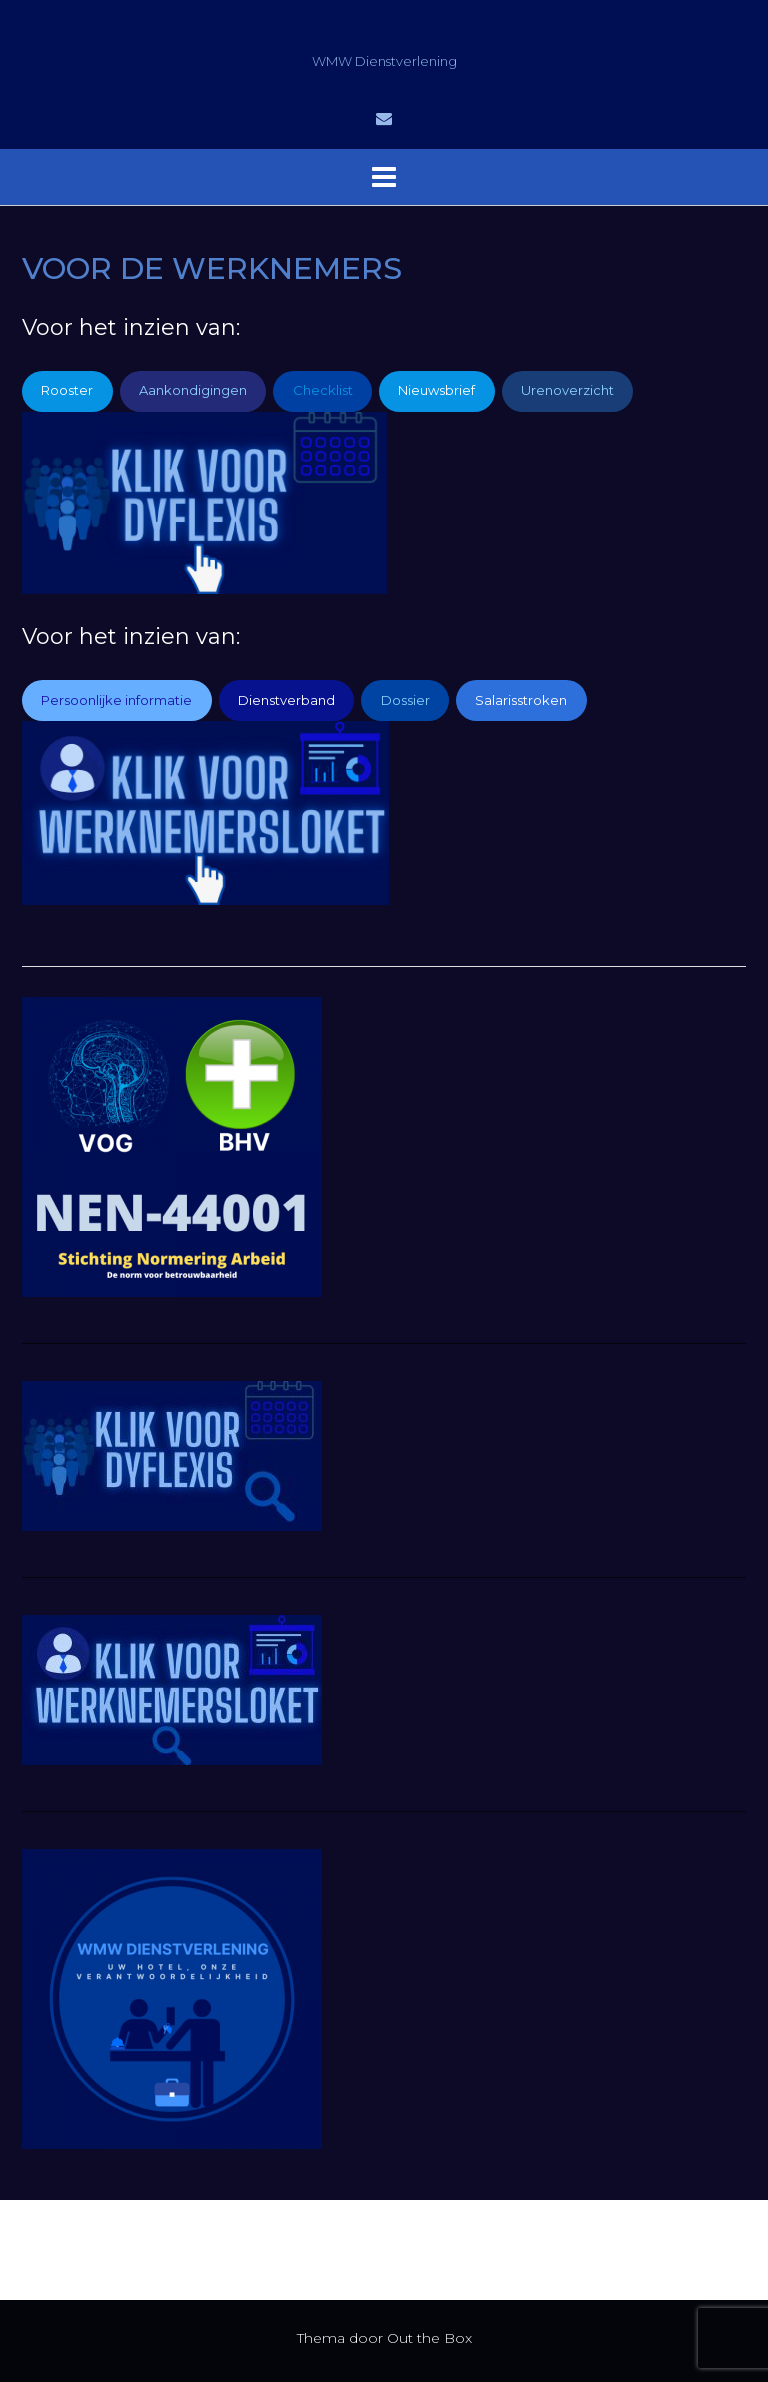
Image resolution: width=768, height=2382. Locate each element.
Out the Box (429, 2338)
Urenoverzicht (567, 390)
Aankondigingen (193, 390)
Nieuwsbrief (436, 390)
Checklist (323, 390)
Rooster (67, 390)
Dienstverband (286, 700)
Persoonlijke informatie (116, 700)
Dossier (405, 700)
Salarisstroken (521, 700)
